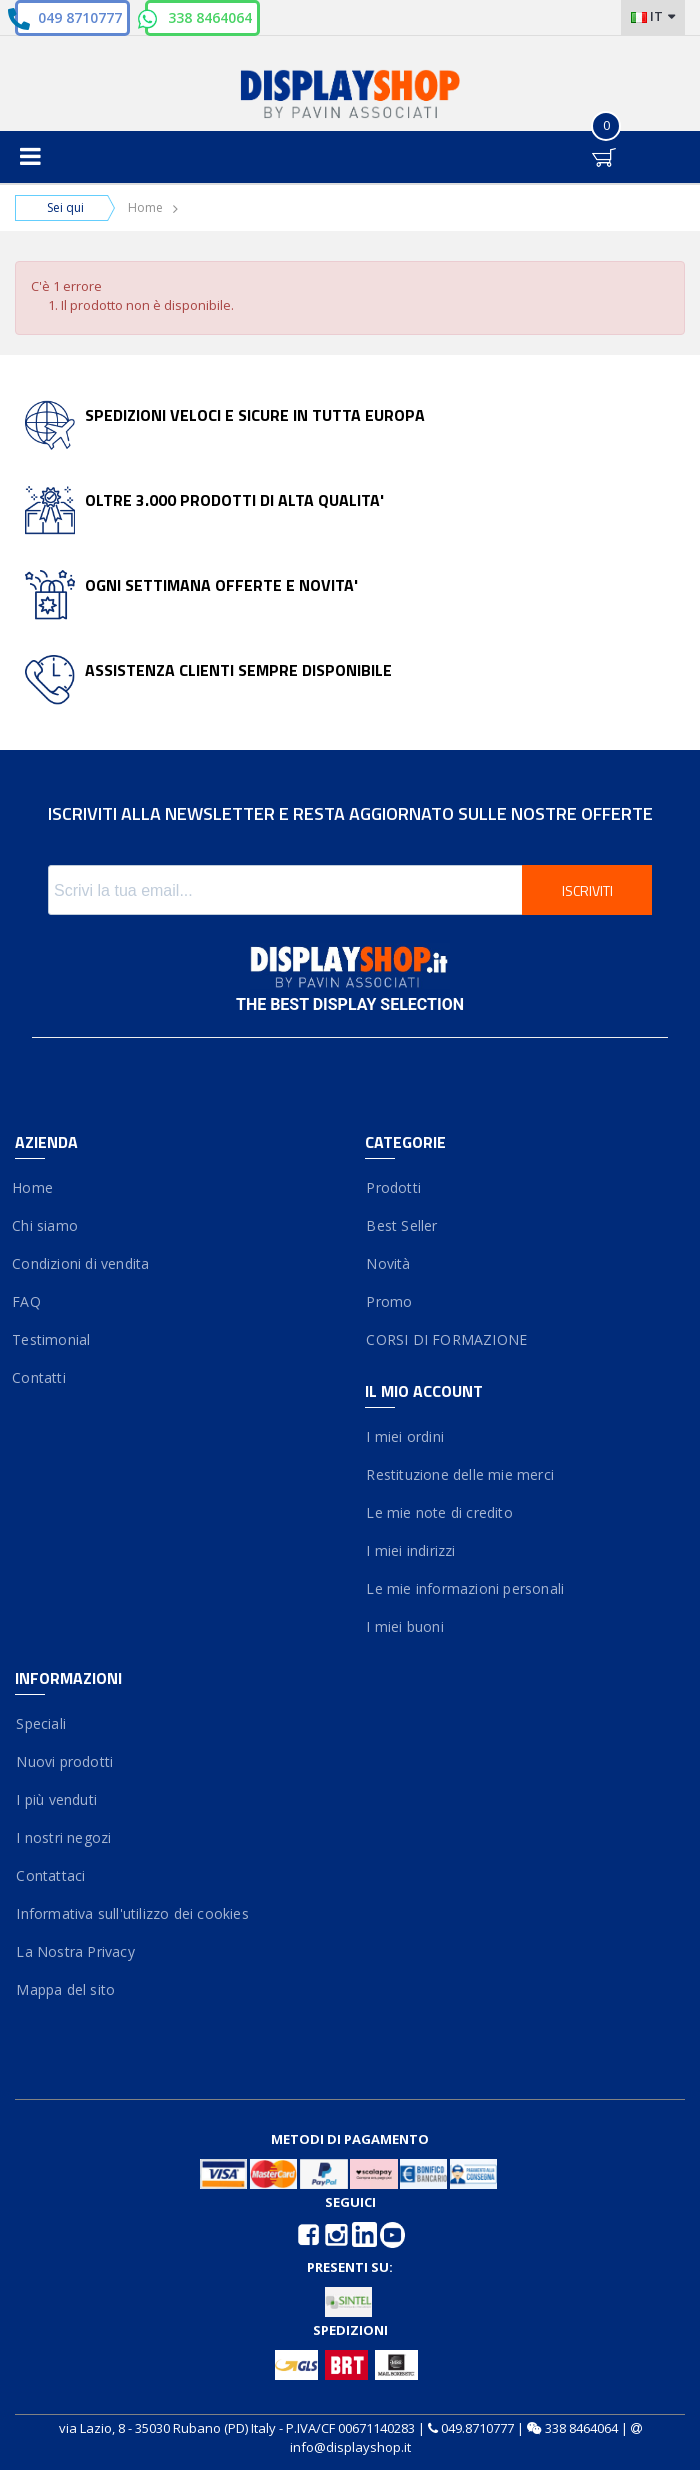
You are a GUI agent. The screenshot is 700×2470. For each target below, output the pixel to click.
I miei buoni (404, 1626)
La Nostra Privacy (75, 1951)
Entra (560, 139)
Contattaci (50, 1875)
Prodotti (393, 1187)
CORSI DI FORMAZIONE (446, 1339)
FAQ (28, 1301)
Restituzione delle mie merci (459, 1474)
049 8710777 (80, 17)
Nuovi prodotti (64, 1761)
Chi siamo (46, 1225)
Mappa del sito (65, 1989)
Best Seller (401, 1225)
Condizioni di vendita (82, 1263)
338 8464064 (210, 17)
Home (145, 207)
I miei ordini (404, 1436)
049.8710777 (477, 2428)
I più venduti (56, 1799)
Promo (388, 1301)
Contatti (40, 1377)
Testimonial (52, 1339)
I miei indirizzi (410, 1550)
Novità (388, 1263)
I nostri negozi (63, 1837)
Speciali (40, 1723)
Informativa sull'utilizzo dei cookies (132, 1913)
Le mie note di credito (439, 1512)
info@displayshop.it (350, 2447)
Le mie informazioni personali (464, 1588)
